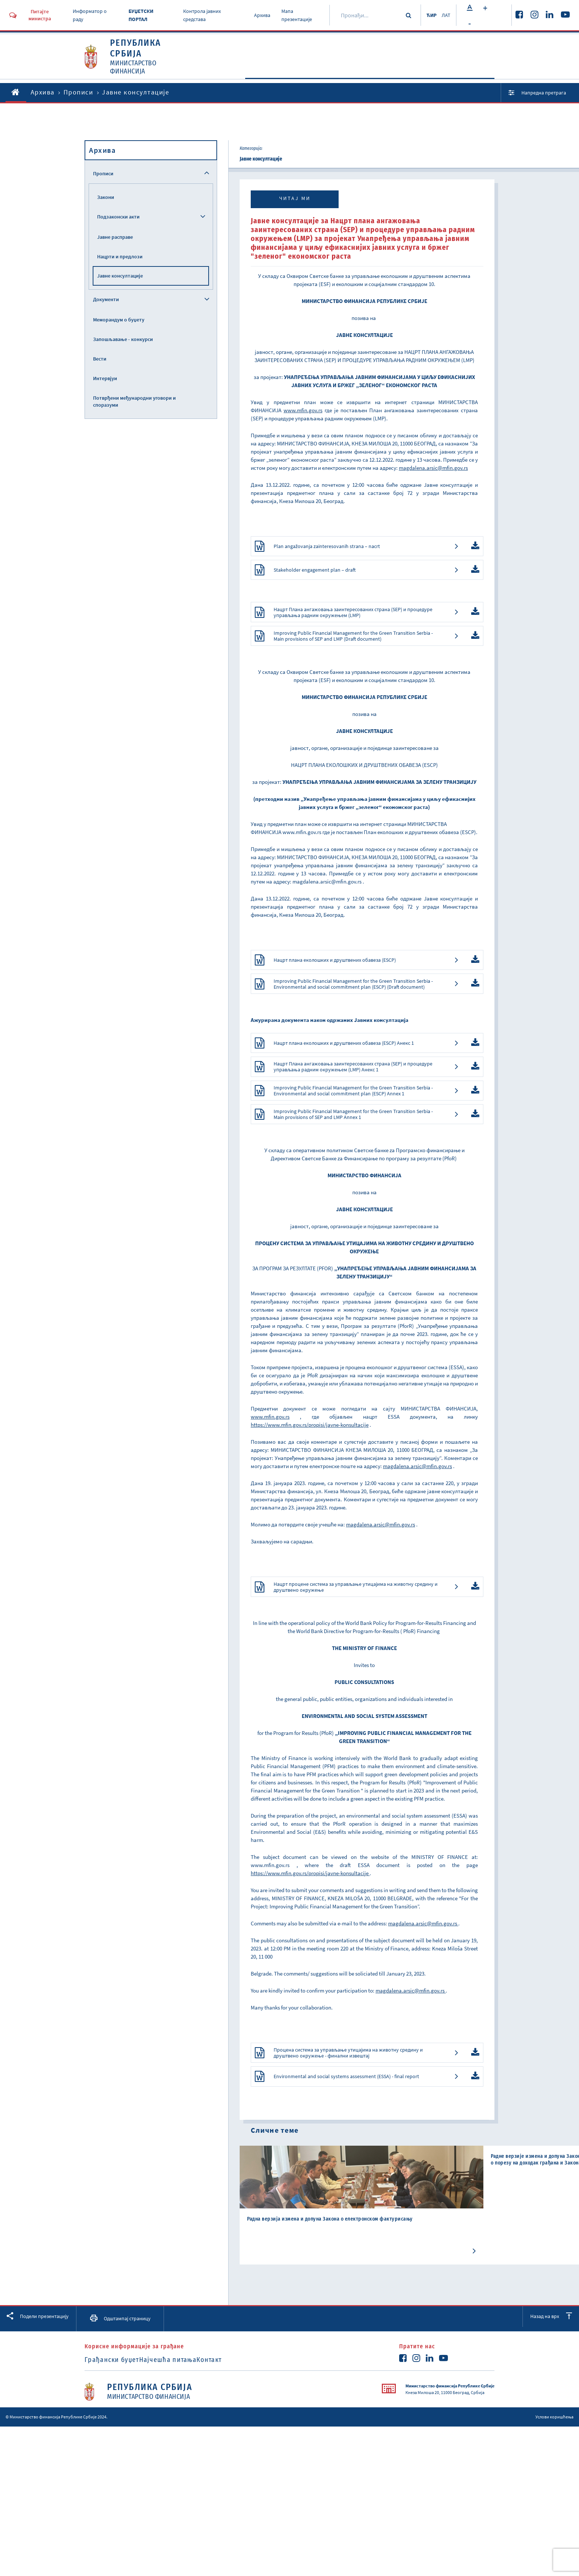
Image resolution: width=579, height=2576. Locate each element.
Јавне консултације (120, 275)
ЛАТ (445, 15)
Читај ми (295, 198)
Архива (259, 15)
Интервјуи (105, 378)
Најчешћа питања (181, 2461)
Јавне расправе (115, 237)
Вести (99, 358)
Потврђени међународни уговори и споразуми (134, 401)
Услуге (471, 77)
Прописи (423, 77)
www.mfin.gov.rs (301, 861)
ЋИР (427, 15)
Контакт (236, 2461)
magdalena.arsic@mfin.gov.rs (327, 911)
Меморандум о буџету (118, 319)
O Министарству (254, 77)
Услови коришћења (554, 2518)
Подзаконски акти (118, 216)
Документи (373, 77)
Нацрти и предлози (120, 256)
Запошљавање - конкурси (123, 339)
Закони (105, 197)
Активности (318, 77)
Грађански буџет (112, 2461)
